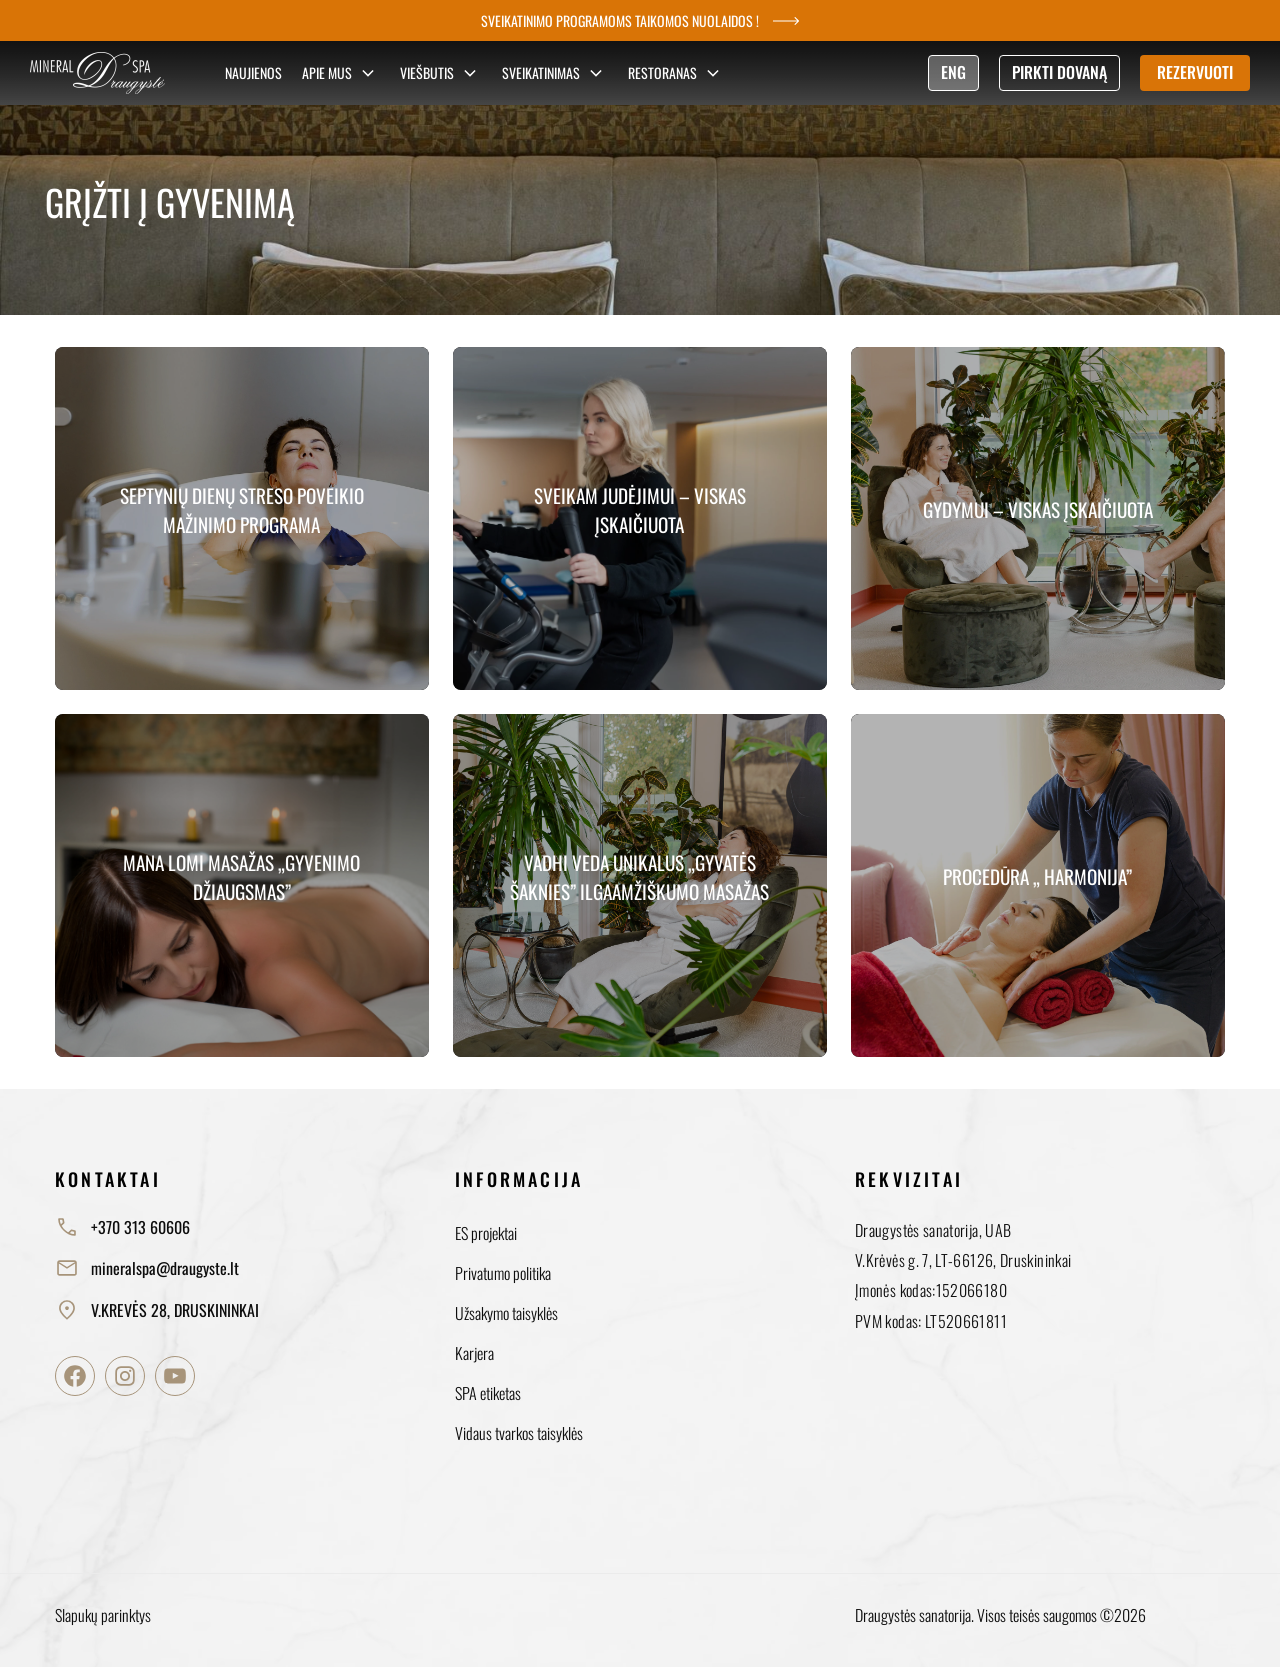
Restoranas (676, 73)
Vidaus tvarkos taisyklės (519, 1433)
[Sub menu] (368, 73)
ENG (953, 72)
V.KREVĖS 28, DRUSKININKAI (157, 1310)
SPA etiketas (488, 1393)
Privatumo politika (503, 1273)
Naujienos (253, 72)
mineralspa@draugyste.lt (147, 1268)
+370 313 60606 (122, 1227)
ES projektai (486, 1233)
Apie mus (341, 73)
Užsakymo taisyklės (506, 1313)
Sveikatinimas (555, 73)
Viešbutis (441, 73)
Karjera (474, 1353)
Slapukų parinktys (103, 1615)
